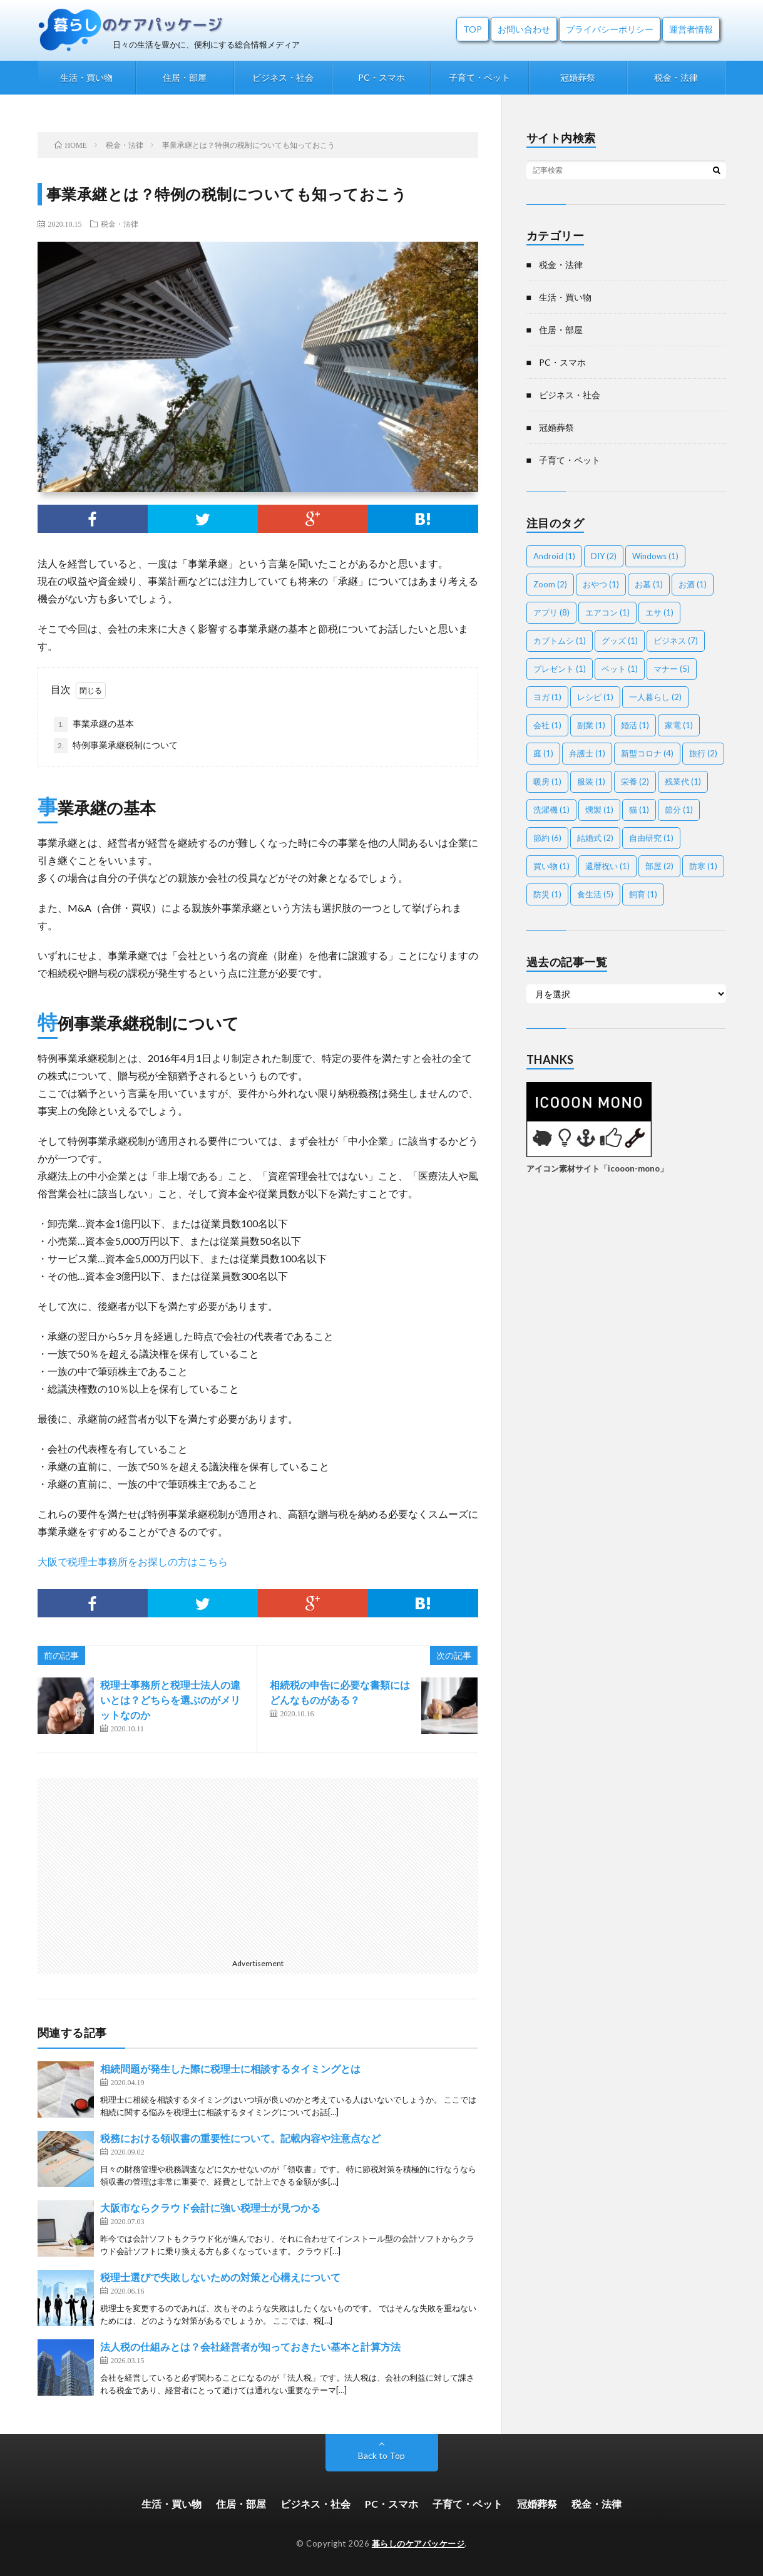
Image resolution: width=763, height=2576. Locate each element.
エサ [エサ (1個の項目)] (659, 612)
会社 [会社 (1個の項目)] (547, 725)
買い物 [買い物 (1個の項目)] (551, 866)
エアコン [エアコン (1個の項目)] (607, 612)
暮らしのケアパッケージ (418, 2543)
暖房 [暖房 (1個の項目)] (547, 781)
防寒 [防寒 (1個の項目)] (703, 866)
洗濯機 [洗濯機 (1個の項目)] (551, 810)
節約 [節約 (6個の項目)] (547, 838)
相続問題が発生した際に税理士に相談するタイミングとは (230, 2068)
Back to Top (381, 2455)
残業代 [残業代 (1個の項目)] (683, 781)
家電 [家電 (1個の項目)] (679, 725)
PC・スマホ (381, 77)
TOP (472, 29)
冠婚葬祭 (577, 77)
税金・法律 (676, 77)
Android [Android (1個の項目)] (554, 556)
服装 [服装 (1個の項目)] (591, 781)
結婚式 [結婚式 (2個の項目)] (595, 838)
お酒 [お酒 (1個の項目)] (693, 584)
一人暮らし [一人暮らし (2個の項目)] (655, 697)
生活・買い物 (86, 77)
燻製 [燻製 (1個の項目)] (599, 810)
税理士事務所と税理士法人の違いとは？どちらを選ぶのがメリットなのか (170, 1700)
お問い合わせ (524, 29)
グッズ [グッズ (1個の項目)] (620, 641)
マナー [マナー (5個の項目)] (671, 669)
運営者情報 (691, 29)
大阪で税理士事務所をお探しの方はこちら (133, 1561)
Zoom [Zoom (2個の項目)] (550, 584)
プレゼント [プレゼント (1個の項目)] (559, 669)
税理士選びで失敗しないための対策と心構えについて (220, 2277)
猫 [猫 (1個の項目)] (639, 810)
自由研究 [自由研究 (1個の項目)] (651, 838)
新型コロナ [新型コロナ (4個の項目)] (647, 753)
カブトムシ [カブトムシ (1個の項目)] (559, 641)
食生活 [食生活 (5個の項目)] (595, 894)
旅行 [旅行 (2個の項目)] (703, 753)
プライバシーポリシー (609, 29)
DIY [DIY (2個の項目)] (604, 556)
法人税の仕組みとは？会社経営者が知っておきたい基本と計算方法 (250, 2346)
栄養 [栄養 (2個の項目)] (635, 781)
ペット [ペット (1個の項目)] (620, 669)
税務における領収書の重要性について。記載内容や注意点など (240, 2138)
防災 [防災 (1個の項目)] (547, 894)
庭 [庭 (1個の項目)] (543, 753)
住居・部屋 (185, 77)
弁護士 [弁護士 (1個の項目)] (587, 753)
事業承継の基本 (94, 724)
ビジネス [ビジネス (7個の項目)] (675, 641)
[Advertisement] (258, 1866)
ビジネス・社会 (283, 77)
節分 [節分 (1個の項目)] (679, 810)
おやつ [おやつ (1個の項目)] (601, 584)
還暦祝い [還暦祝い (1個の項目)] (607, 866)
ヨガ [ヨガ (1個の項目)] (547, 697)
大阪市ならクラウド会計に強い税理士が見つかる (210, 2207)
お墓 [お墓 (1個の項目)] (649, 584)
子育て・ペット (479, 77)
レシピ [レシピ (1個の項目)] (595, 697)
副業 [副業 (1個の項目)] (591, 725)
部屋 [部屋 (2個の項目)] (659, 866)
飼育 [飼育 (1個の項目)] (643, 894)
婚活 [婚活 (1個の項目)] (635, 725)
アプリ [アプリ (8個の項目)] (551, 612)
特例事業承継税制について (116, 745)
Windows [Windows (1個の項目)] (655, 556)
